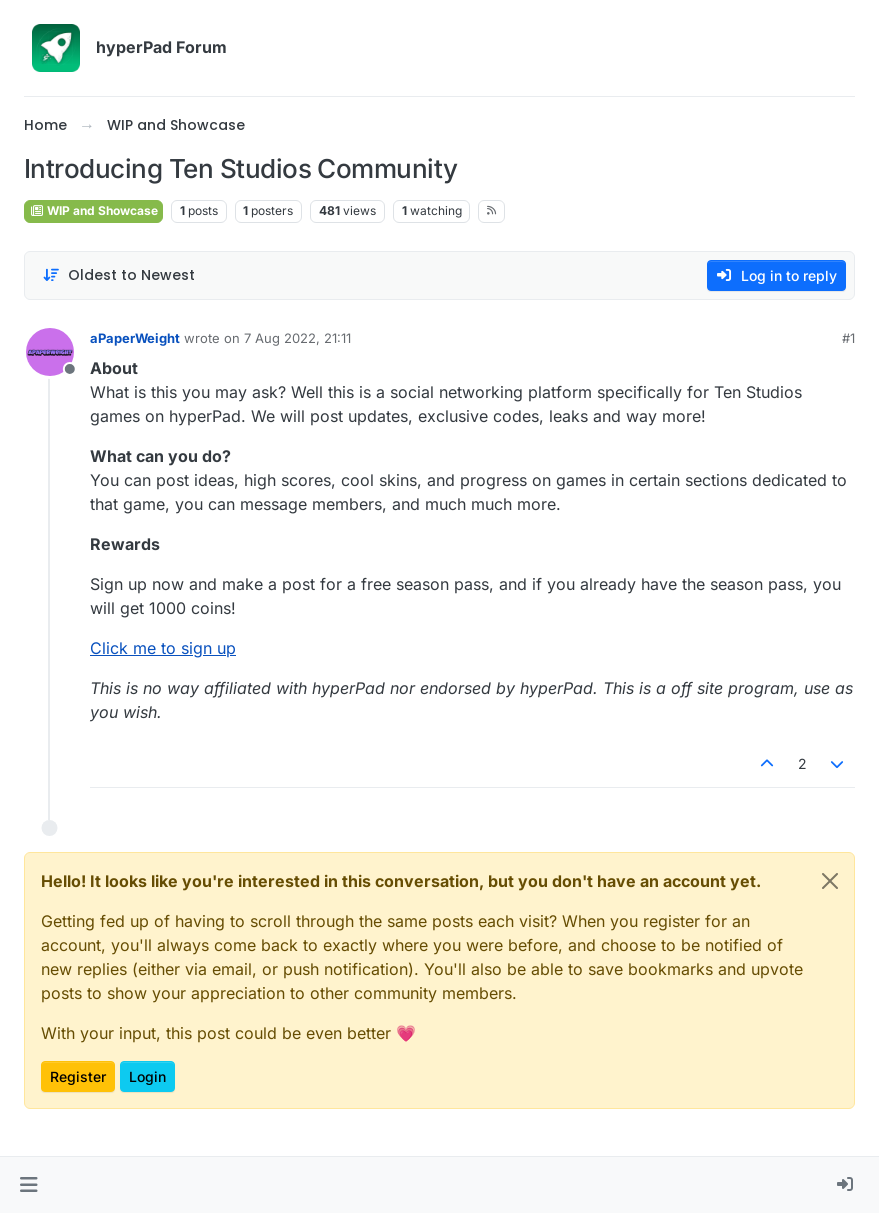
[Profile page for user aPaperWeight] (50, 352)
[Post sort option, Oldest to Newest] (118, 275)
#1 (848, 338)
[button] (28, 1185)
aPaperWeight (135, 338)
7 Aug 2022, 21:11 (297, 338)
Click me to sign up (163, 648)
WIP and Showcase (93, 210)
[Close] (830, 881)
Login (147, 1076)
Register (78, 1076)
